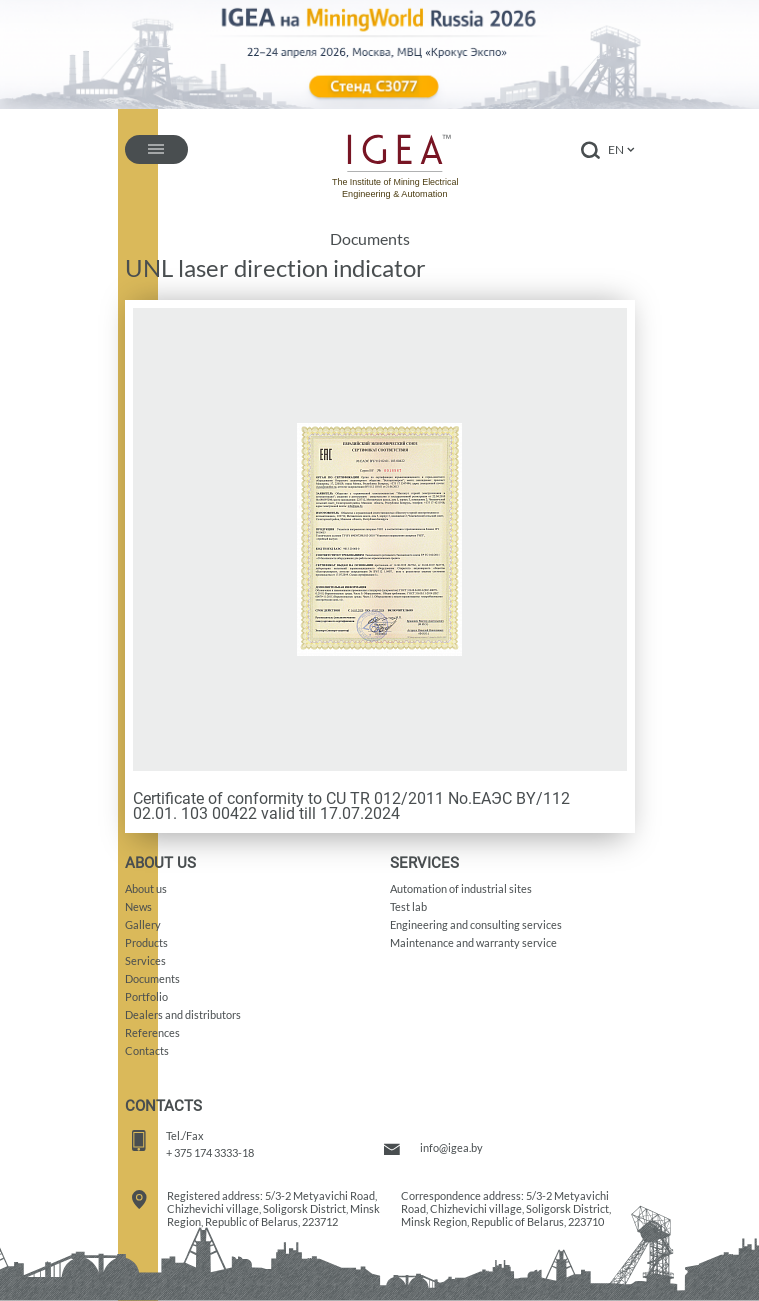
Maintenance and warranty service (473, 942)
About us (146, 888)
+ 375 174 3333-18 (210, 1152)
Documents (370, 239)
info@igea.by (451, 1147)
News (138, 906)
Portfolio (146, 996)
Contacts (147, 1050)
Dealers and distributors (183, 1014)
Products (146, 942)
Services (145, 960)
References (152, 1032)
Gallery (143, 924)
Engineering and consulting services (476, 924)
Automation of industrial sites (461, 888)
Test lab (408, 906)
